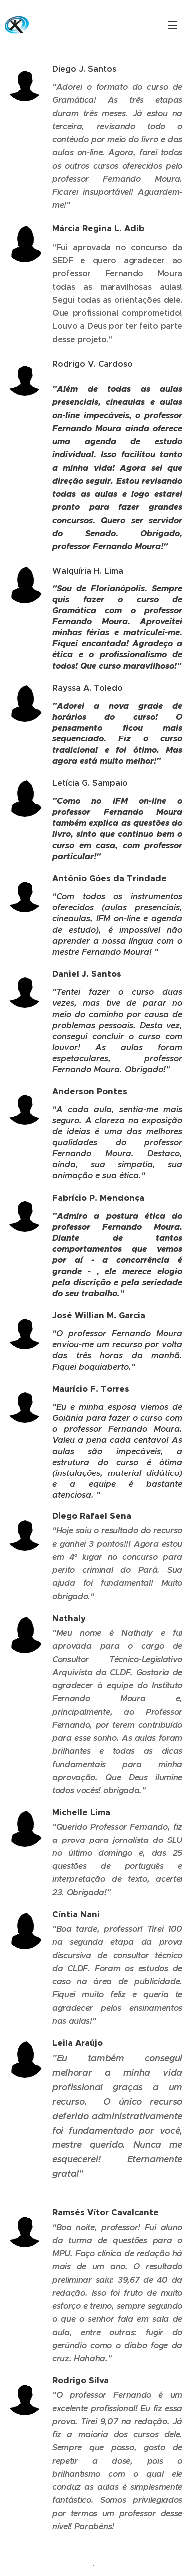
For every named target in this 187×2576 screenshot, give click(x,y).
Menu (172, 25)
